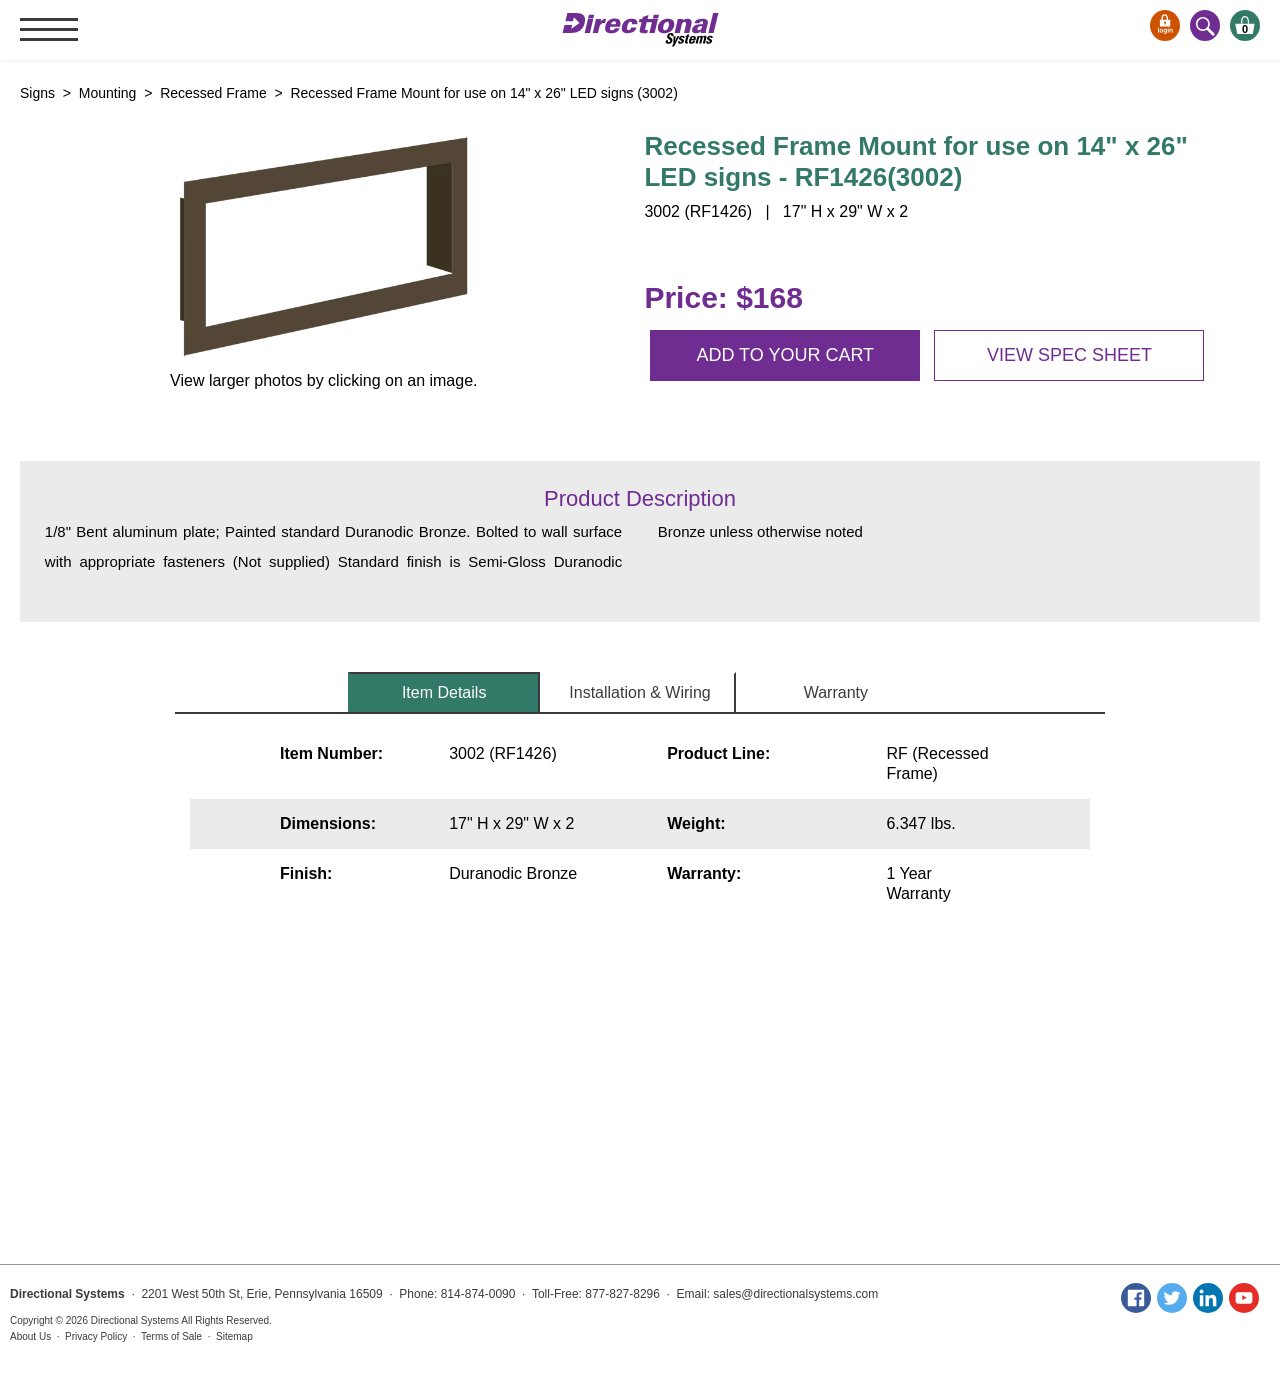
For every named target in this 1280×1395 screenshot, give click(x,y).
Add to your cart (785, 355)
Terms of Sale (171, 1336)
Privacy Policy (96, 1336)
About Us (30, 1336)
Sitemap (234, 1336)
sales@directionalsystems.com (795, 1294)
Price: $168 (723, 297)
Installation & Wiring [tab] (639, 692)
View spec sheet (1069, 355)
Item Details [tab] (444, 692)
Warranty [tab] (836, 692)
